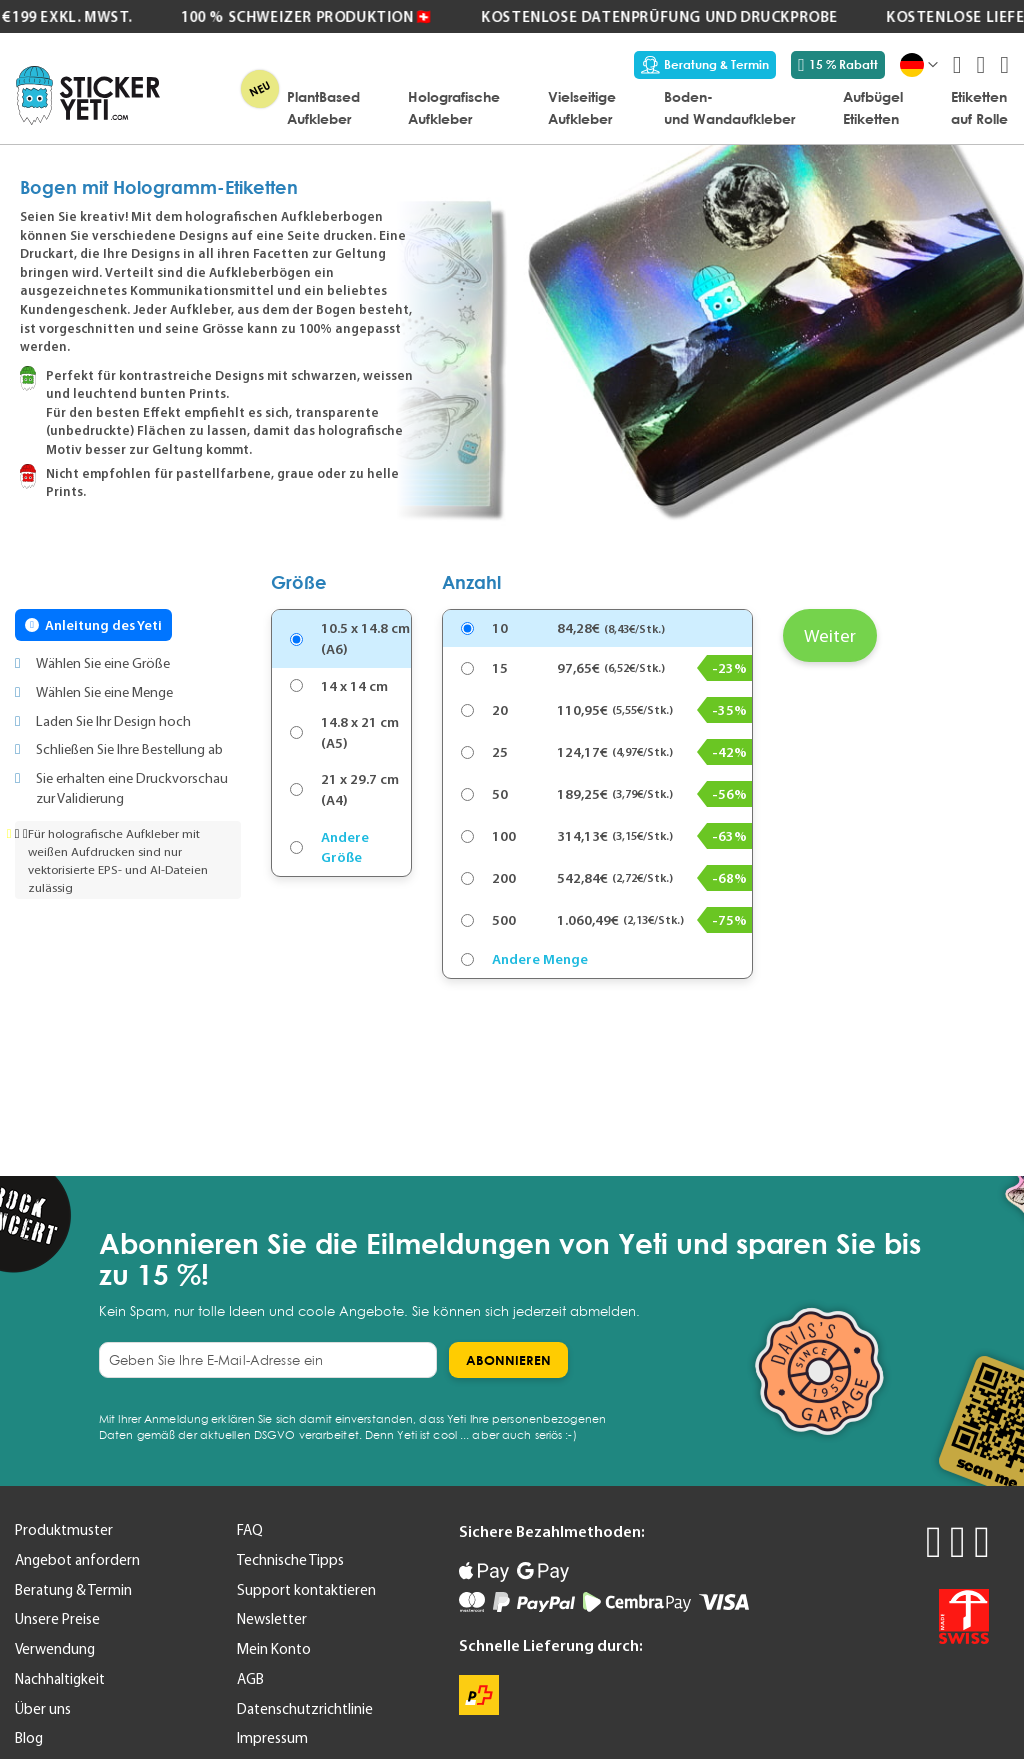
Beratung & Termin (705, 65)
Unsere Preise (57, 1619)
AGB (250, 1679)
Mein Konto (274, 1649)
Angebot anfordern (77, 1560)
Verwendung (55, 1649)
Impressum (272, 1738)
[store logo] (88, 95)
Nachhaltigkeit (60, 1679)
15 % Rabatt (838, 65)
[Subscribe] (508, 1360)
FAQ (250, 1530)
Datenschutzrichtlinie (305, 1709)
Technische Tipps (290, 1560)
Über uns (43, 1709)
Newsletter (272, 1619)
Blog (29, 1738)
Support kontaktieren (306, 1590)
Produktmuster (64, 1530)
